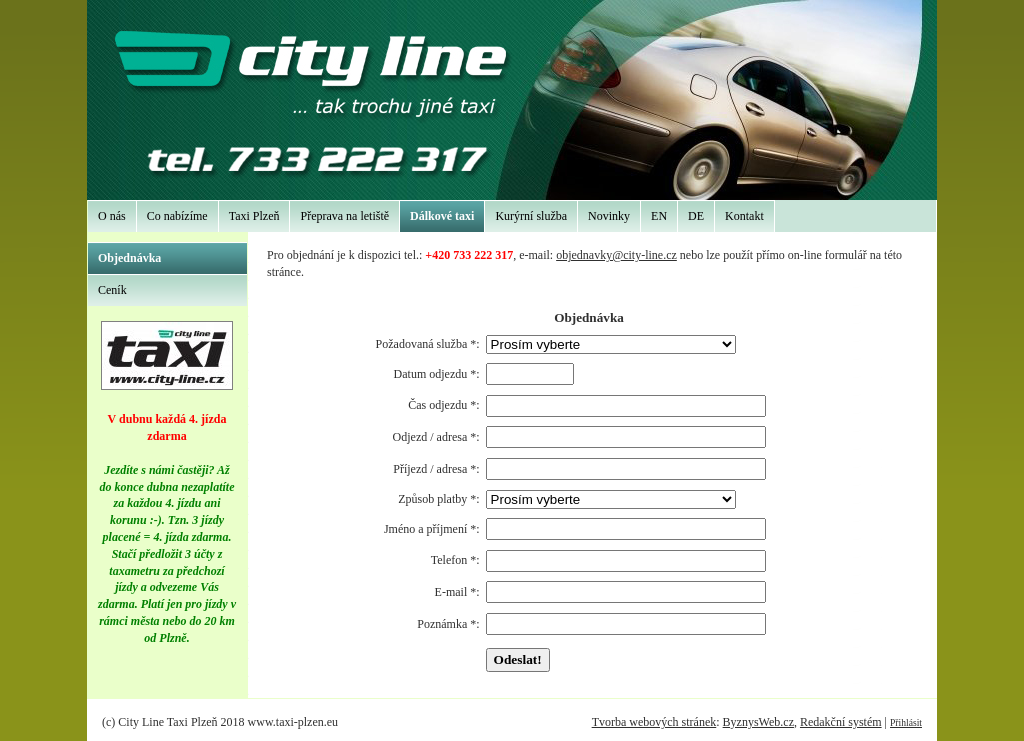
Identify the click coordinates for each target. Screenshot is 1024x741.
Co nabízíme (177, 216)
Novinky (609, 216)
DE (696, 216)
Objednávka (129, 258)
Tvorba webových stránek (654, 722)
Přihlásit (906, 722)
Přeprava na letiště (344, 216)
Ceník (112, 290)
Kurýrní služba (531, 216)
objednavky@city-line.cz (616, 255)
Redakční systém (841, 722)
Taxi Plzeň (254, 216)
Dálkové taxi (442, 216)
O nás (112, 216)
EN (659, 216)
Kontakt (744, 216)
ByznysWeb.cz (758, 722)
